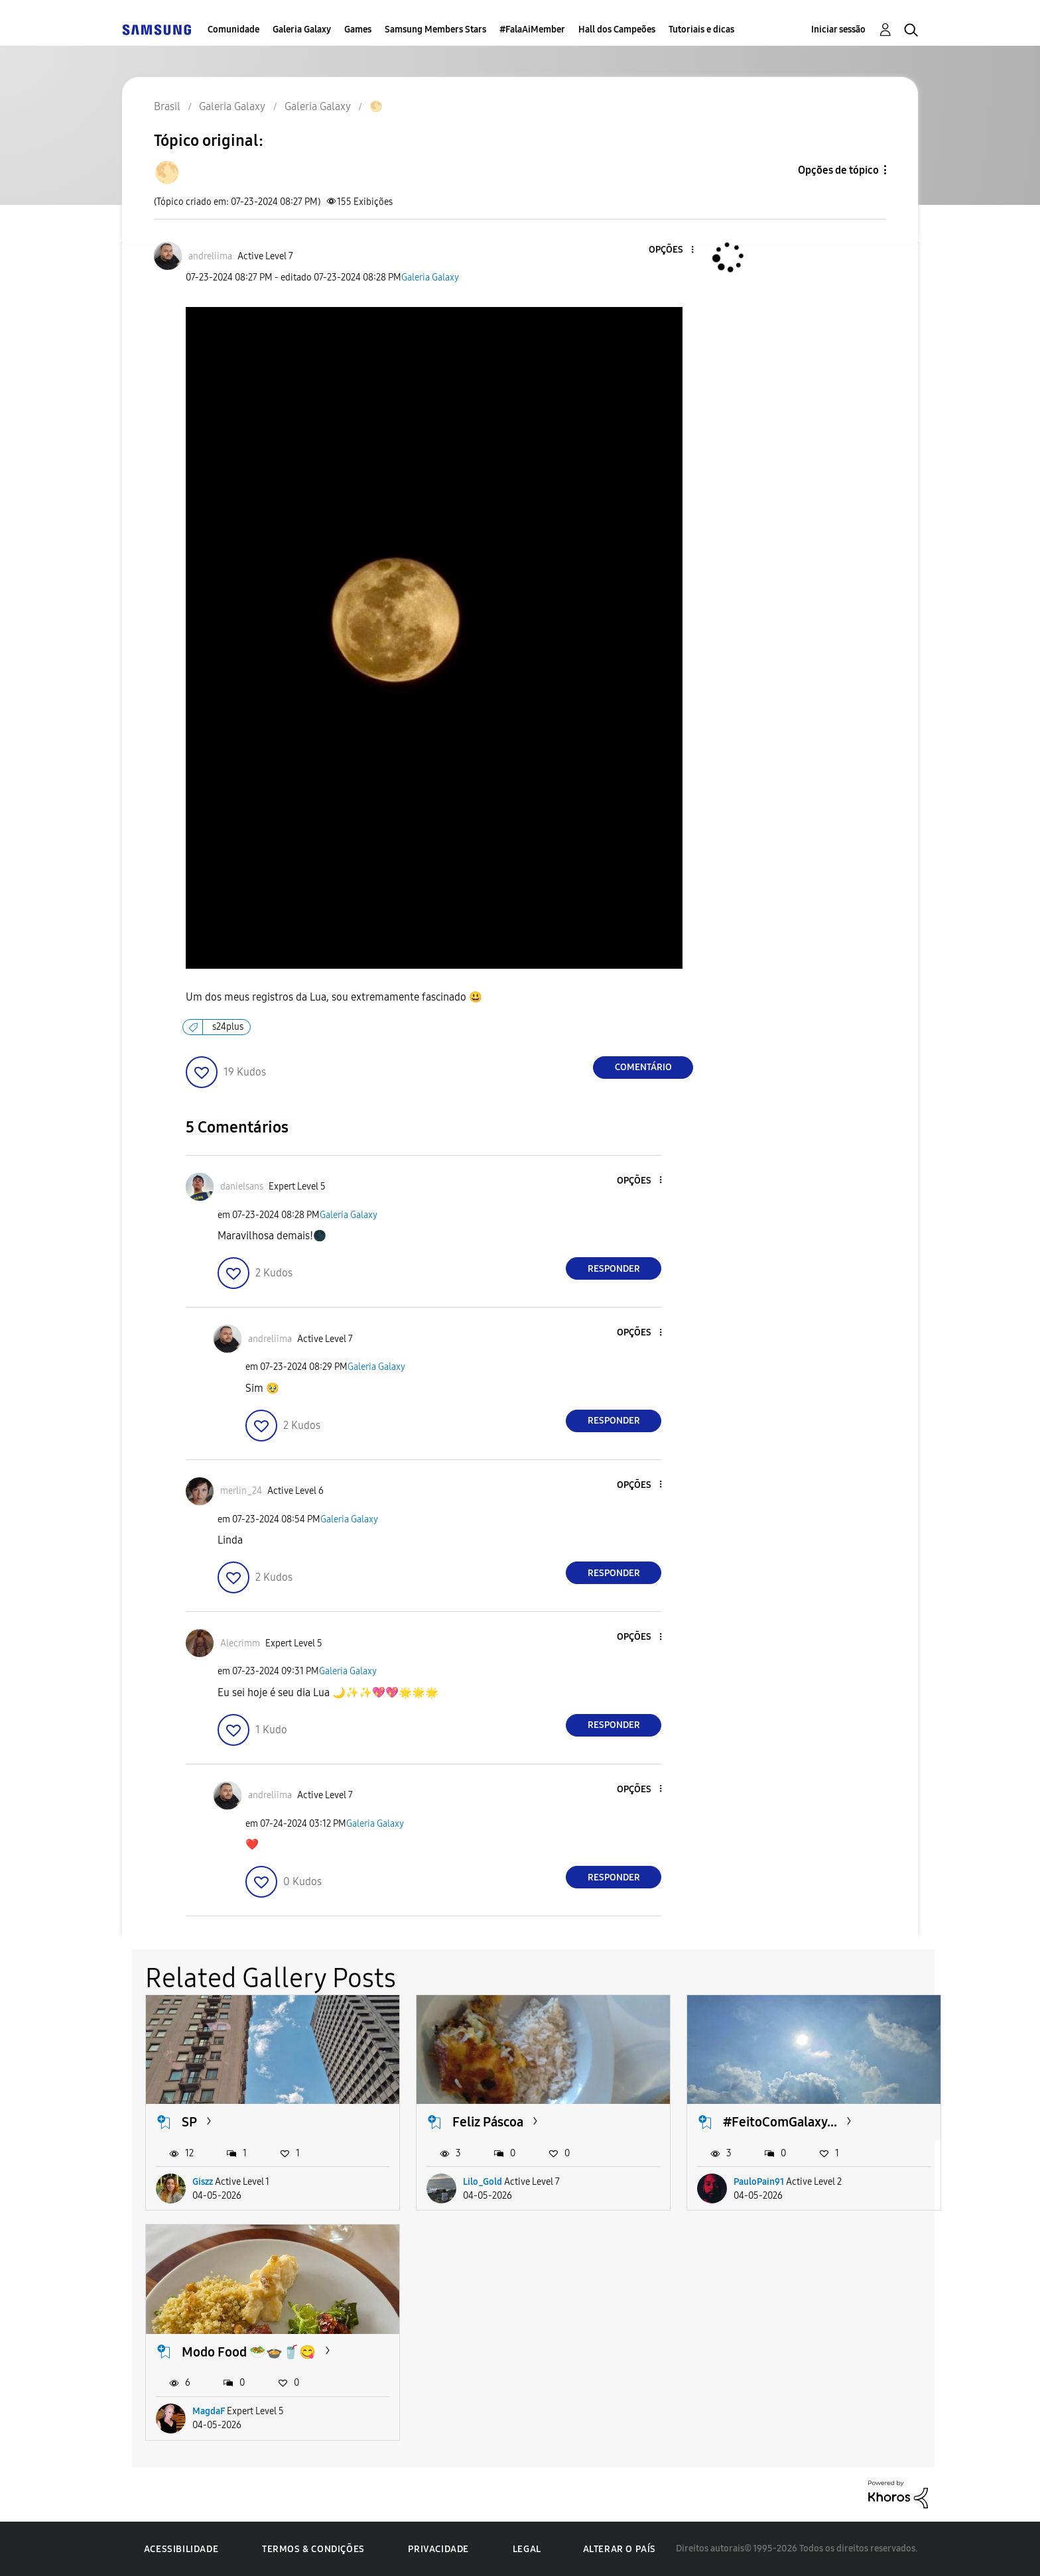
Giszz (202, 2181)
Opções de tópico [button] (838, 170)
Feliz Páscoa (487, 2122)
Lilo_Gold (482, 2181)
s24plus (227, 1026)
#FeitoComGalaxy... (780, 2122)
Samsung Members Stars (435, 29)
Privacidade (438, 2549)
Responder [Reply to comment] (614, 1268)
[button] (670, 250)
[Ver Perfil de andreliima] (210, 256)
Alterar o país (619, 2549)
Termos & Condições (313, 2549)
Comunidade (233, 29)
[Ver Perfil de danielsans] (241, 1186)
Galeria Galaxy (302, 29)
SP (189, 2122)
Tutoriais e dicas (701, 29)
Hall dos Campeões (616, 29)
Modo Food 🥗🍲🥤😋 (249, 2352)
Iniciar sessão (838, 29)
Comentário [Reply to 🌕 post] (643, 1067)
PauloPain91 (759, 2181)
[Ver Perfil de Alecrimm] (240, 1643)
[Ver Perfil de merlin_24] (241, 1491)
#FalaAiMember (532, 29)
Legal (527, 2549)
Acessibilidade (181, 2549)
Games (357, 29)
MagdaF (208, 2411)
